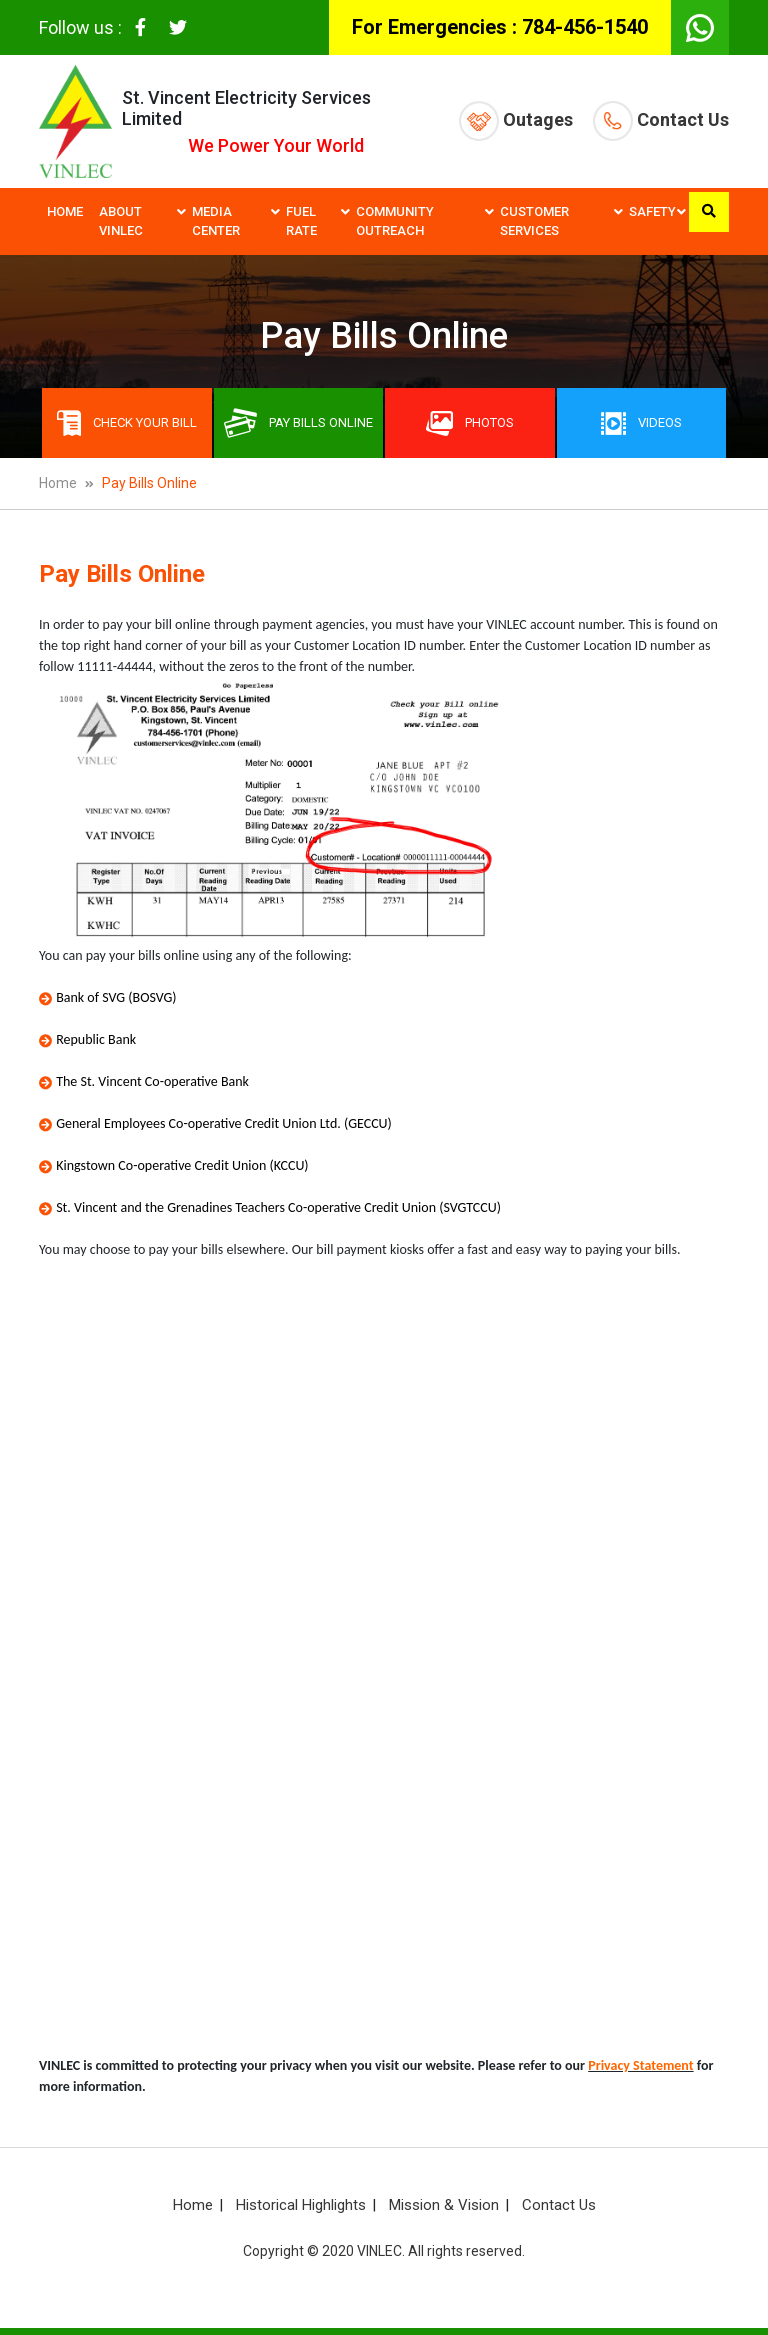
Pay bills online (298, 423)
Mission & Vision (444, 2205)
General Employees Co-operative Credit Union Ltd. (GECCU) (224, 1123)
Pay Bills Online (149, 483)
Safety (652, 211)
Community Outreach (395, 221)
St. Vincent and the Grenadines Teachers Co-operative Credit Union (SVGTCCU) (278, 1207)
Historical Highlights (301, 2205)
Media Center (216, 221)
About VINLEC (121, 221)
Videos (641, 423)
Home (65, 211)
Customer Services (534, 221)
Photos (470, 423)
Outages (516, 121)
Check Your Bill (127, 423)
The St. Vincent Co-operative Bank (152, 1081)
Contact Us (661, 121)
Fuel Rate (301, 221)
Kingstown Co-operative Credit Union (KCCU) (182, 1165)
